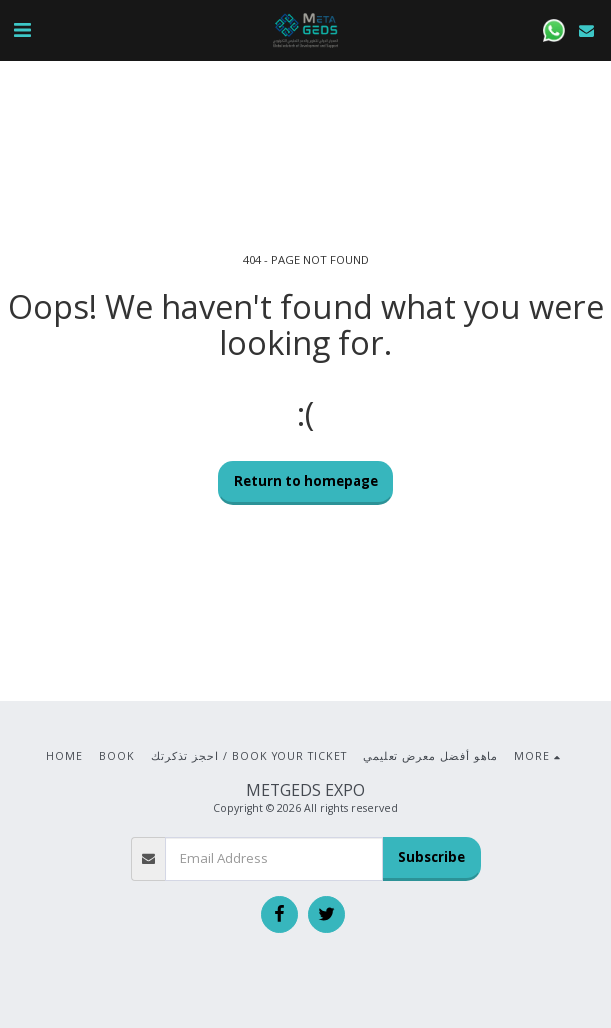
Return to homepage (306, 481)
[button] (22, 29)
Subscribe (431, 857)
